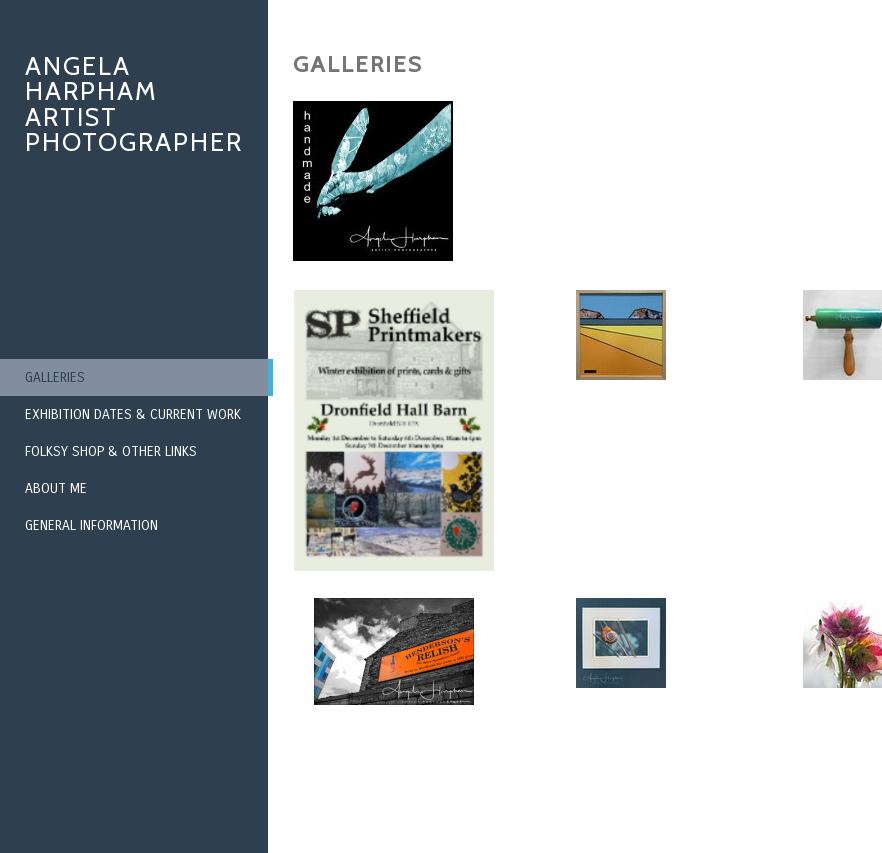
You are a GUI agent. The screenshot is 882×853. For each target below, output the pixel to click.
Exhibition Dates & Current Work (133, 414)
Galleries (55, 377)
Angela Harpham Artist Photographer (134, 104)
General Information (91, 525)
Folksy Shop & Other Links (111, 451)
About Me (56, 488)
